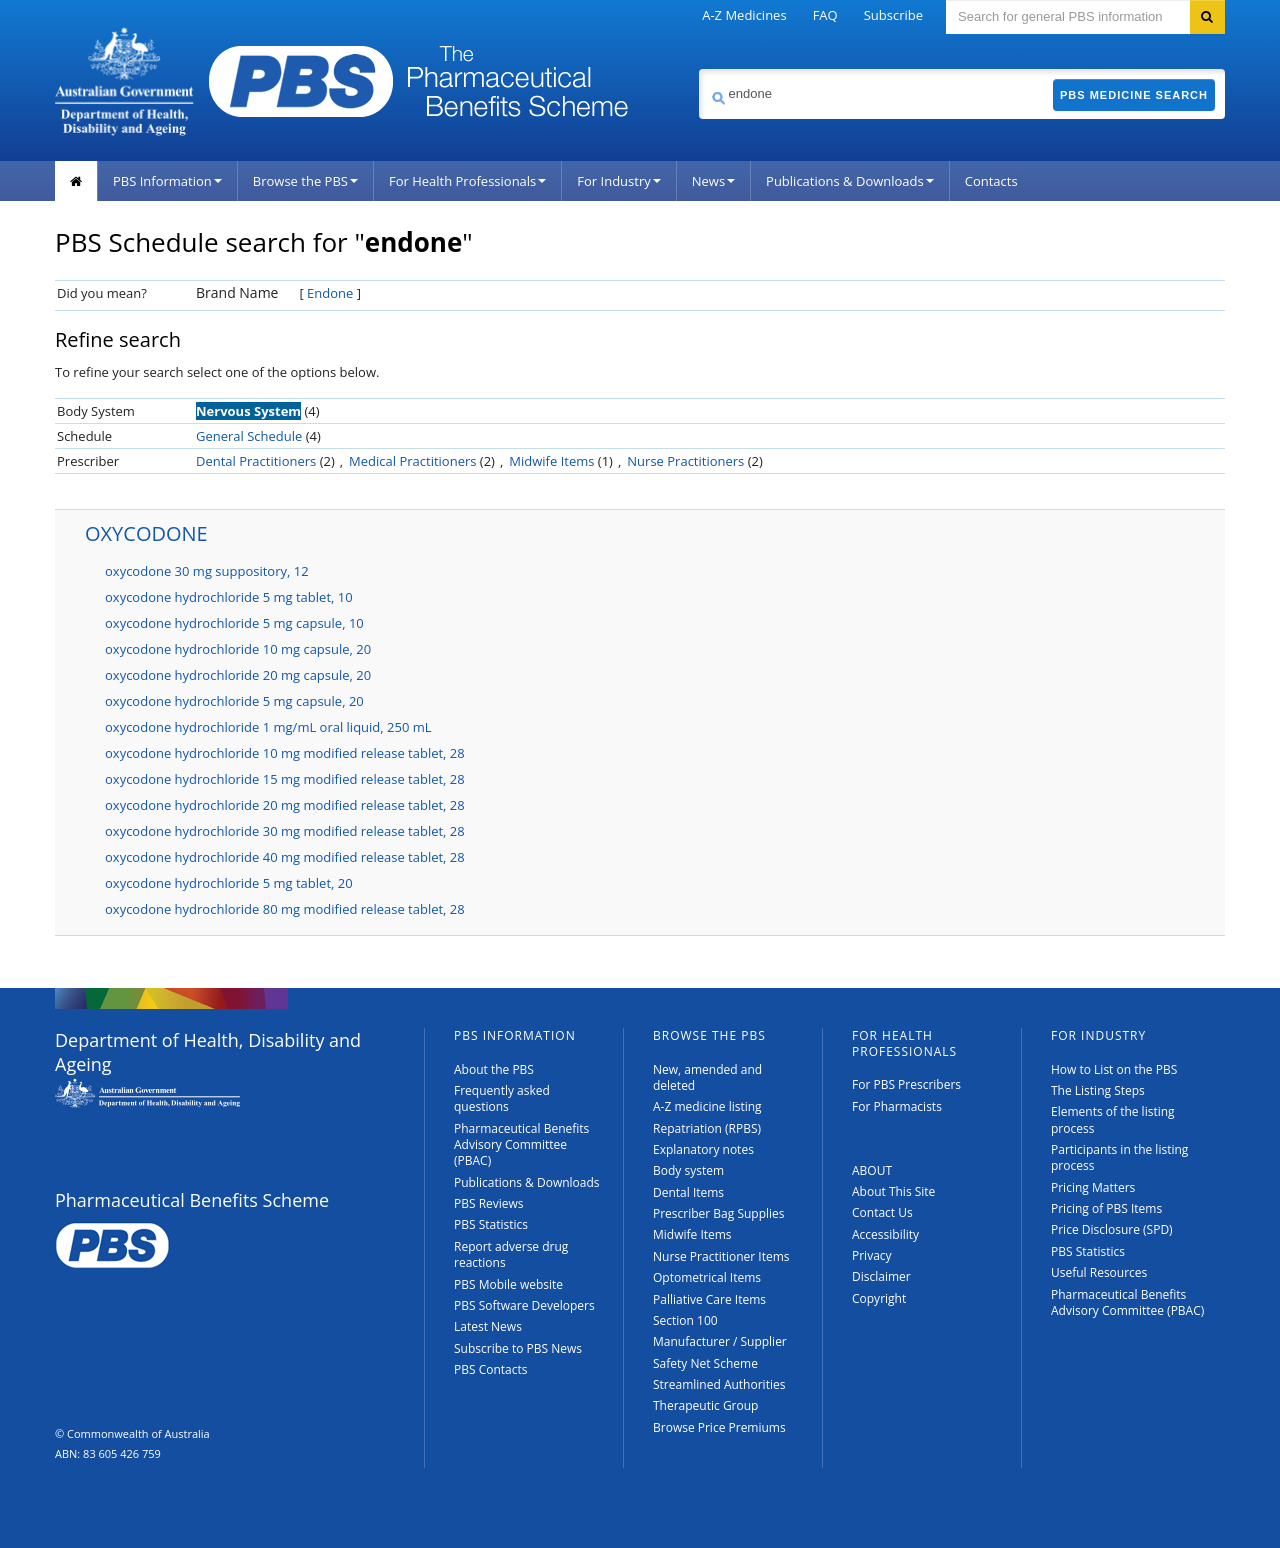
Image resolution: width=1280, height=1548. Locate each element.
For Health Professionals (467, 181)
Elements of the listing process (1113, 1119)
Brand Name (237, 292)
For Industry (618, 181)
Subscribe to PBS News (518, 1348)
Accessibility (885, 1234)
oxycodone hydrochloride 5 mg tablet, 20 (229, 883)
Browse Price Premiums (719, 1427)
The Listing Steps (1098, 1090)
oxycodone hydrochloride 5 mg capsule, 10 (234, 623)
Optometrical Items (707, 1277)
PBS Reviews (489, 1203)
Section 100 (685, 1320)
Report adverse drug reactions (511, 1254)
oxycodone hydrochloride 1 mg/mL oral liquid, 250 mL (268, 727)
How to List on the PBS (1114, 1069)
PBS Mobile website (508, 1284)
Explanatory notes (703, 1149)
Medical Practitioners (412, 461)
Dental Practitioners (256, 461)
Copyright (879, 1298)
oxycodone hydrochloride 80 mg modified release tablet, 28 (285, 909)
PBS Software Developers (524, 1305)
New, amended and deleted (707, 1077)
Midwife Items (551, 461)
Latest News (488, 1326)
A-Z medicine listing (707, 1106)
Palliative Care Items (709, 1299)
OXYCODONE (146, 533)
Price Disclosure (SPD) (1112, 1229)
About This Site (893, 1191)
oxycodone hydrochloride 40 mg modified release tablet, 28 (285, 857)
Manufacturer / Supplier (720, 1341)
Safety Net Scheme (705, 1363)
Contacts (991, 181)
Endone (330, 293)
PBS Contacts (491, 1369)
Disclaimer (881, 1276)
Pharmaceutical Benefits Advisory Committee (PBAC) (521, 1145)
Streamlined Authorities (719, 1384)
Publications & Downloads (850, 181)
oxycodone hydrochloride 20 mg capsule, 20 (238, 675)
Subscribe (893, 15)
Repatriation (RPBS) (707, 1128)
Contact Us (882, 1212)
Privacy (872, 1255)
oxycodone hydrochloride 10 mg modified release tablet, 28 (285, 753)
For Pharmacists (897, 1106)
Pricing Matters (1093, 1187)
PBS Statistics (491, 1224)
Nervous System (248, 411)
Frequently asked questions (502, 1098)
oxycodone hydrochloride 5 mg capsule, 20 (234, 701)
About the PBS (494, 1069)
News (713, 181)
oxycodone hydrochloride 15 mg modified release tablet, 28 (285, 779)
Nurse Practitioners (685, 461)
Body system (688, 1170)
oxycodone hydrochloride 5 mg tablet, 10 (229, 597)
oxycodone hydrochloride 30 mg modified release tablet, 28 (285, 831)
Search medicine (698, 68)
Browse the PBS (305, 181)
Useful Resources (1099, 1272)
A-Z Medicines (744, 15)
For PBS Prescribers (906, 1084)
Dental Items (688, 1192)
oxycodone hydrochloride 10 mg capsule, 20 (238, 649)
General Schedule (249, 436)
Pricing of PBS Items (1106, 1208)
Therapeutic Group (705, 1405)
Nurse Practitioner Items (721, 1256)
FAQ (825, 15)
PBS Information (167, 181)
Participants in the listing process (1119, 1157)
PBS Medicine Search (1134, 95)
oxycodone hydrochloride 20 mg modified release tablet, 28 (285, 805)
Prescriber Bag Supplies (719, 1213)
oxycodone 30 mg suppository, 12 (207, 571)
